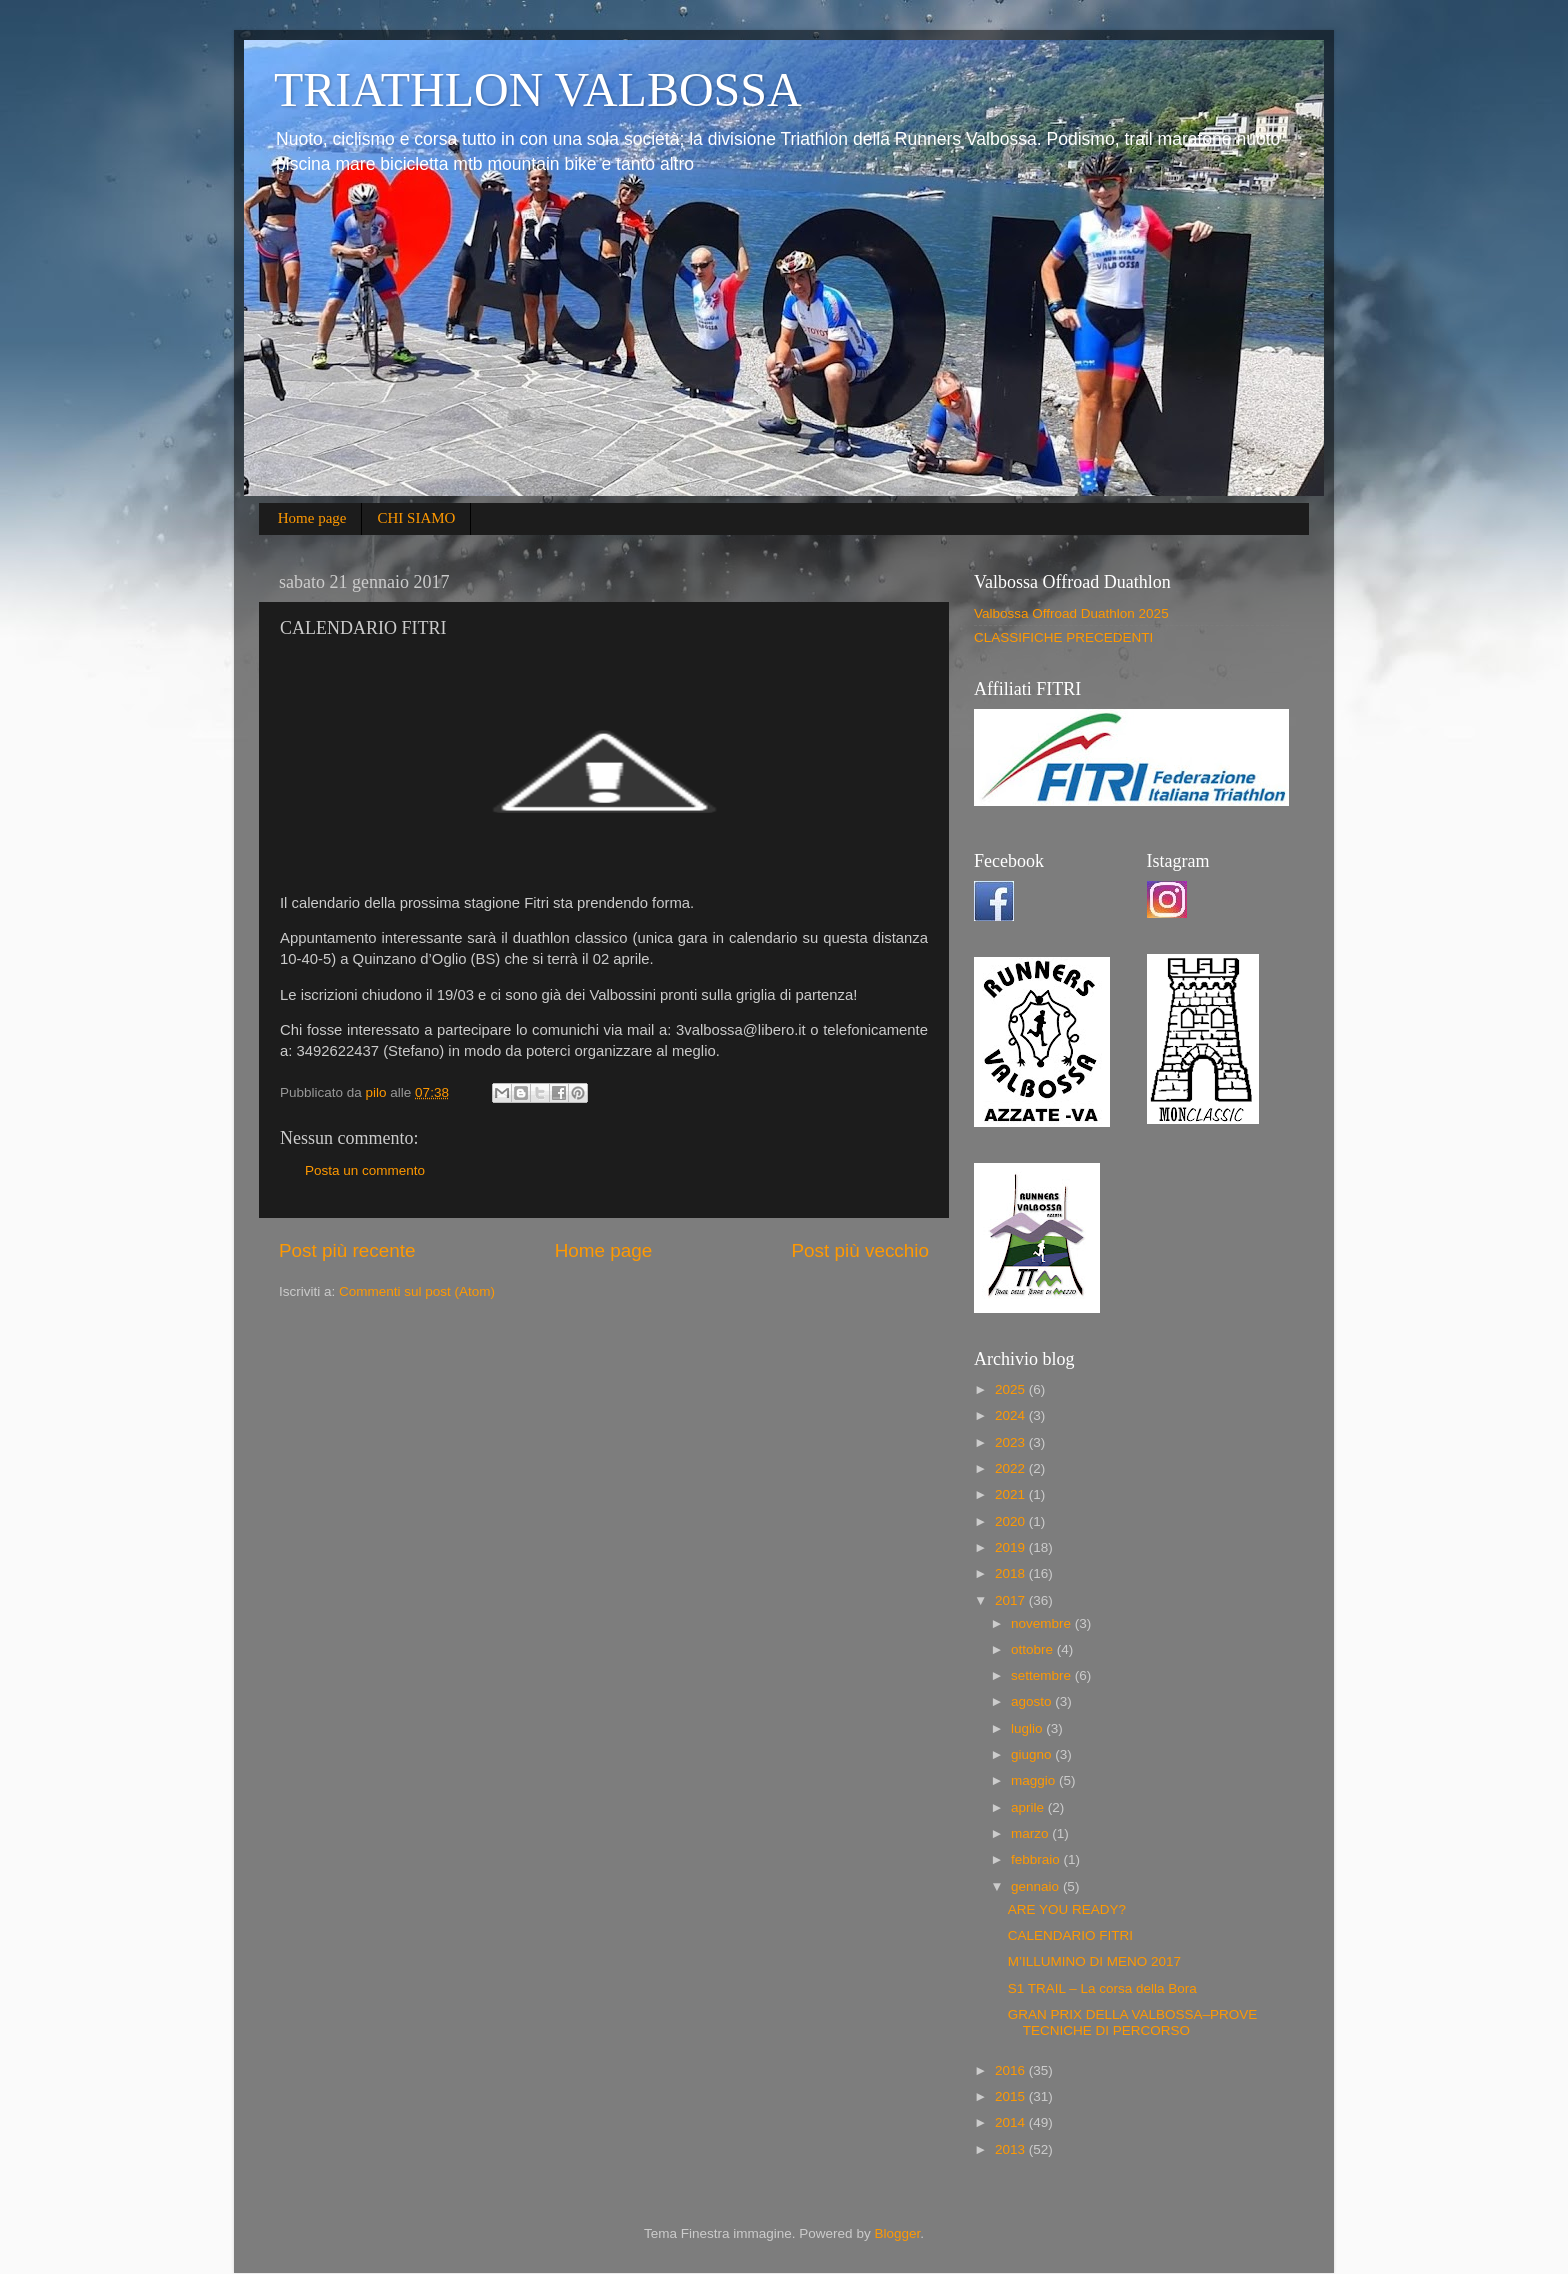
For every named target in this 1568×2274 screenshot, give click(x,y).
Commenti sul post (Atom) (417, 1291)
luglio (1028, 1728)
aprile (1029, 1807)
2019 (1012, 1547)
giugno (1033, 1754)
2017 (1012, 1600)
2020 (1012, 1521)
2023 (1012, 1442)
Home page (312, 518)
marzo (1031, 1833)
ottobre (1034, 1649)
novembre (1043, 1623)
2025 (1012, 1389)
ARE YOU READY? (1067, 1909)
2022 (1012, 1468)
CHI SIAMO (416, 518)
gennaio (1037, 1886)
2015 (1012, 2096)
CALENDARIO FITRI (1070, 1935)
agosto (1033, 1701)
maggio (1035, 1780)
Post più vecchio (860, 1250)
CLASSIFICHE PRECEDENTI (1063, 637)
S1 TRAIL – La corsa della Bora (1102, 1988)
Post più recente (347, 1250)
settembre (1043, 1675)
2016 (1012, 2070)
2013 (1012, 2149)
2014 (1012, 2122)
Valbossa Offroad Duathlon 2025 (1071, 613)
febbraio (1037, 1859)
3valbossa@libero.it (741, 1030)
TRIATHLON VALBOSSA (538, 89)
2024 (1012, 1415)
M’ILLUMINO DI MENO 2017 (1094, 1961)
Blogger (897, 2233)
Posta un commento (365, 1170)
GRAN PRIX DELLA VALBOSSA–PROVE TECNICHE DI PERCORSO (1133, 2022)
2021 (1012, 1494)
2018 (1012, 1573)
